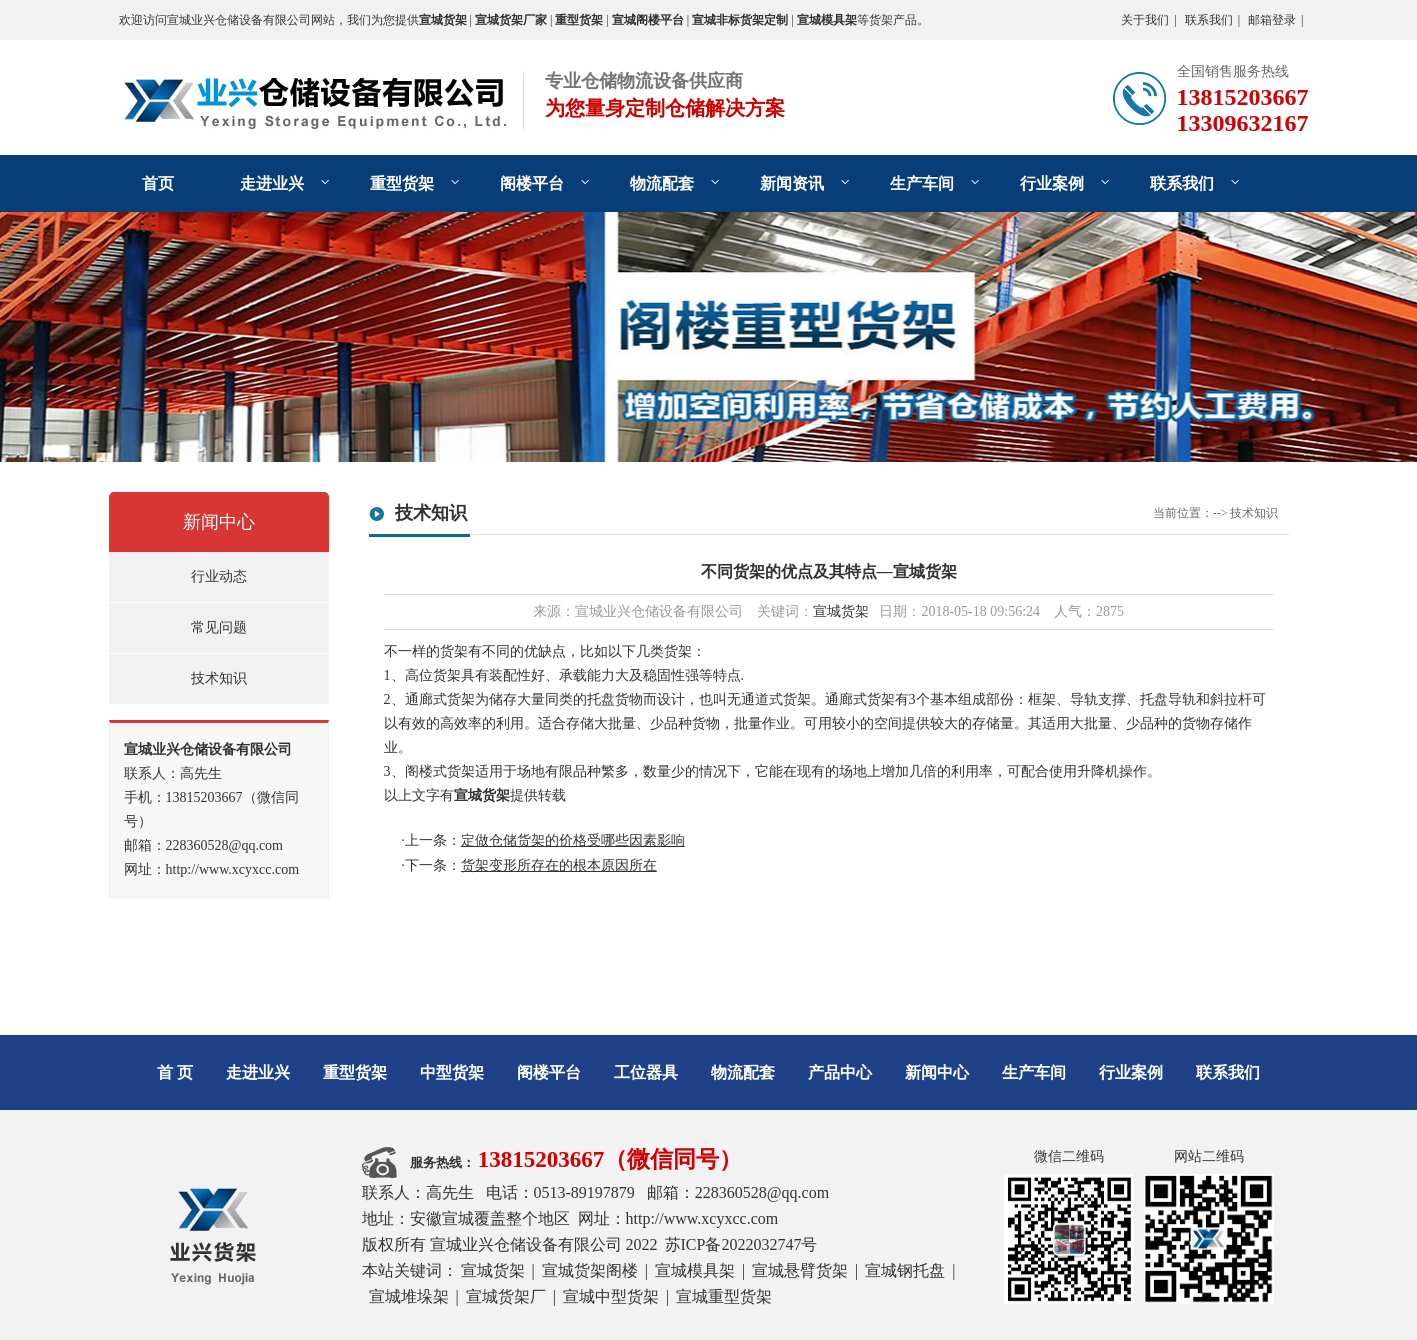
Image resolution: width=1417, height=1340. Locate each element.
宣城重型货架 (724, 1296)
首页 (158, 183)
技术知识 (219, 678)
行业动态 (219, 576)
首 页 (175, 1072)
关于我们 (1145, 20)
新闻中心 (219, 522)
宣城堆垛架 (409, 1296)
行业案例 (1052, 183)
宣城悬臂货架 (800, 1270)
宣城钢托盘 (905, 1270)
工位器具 (646, 1072)
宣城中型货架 (611, 1296)
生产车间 (922, 183)
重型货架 (402, 183)
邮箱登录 (1272, 20)
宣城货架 (841, 611)
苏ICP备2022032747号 (741, 1244)
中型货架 (452, 1072)
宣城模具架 (695, 1270)
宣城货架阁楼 (590, 1270)
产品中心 (840, 1072)
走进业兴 (272, 183)
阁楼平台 (532, 183)
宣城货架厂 (506, 1296)
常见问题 (219, 627)
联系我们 (1209, 20)
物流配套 (662, 183)
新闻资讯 (792, 183)
